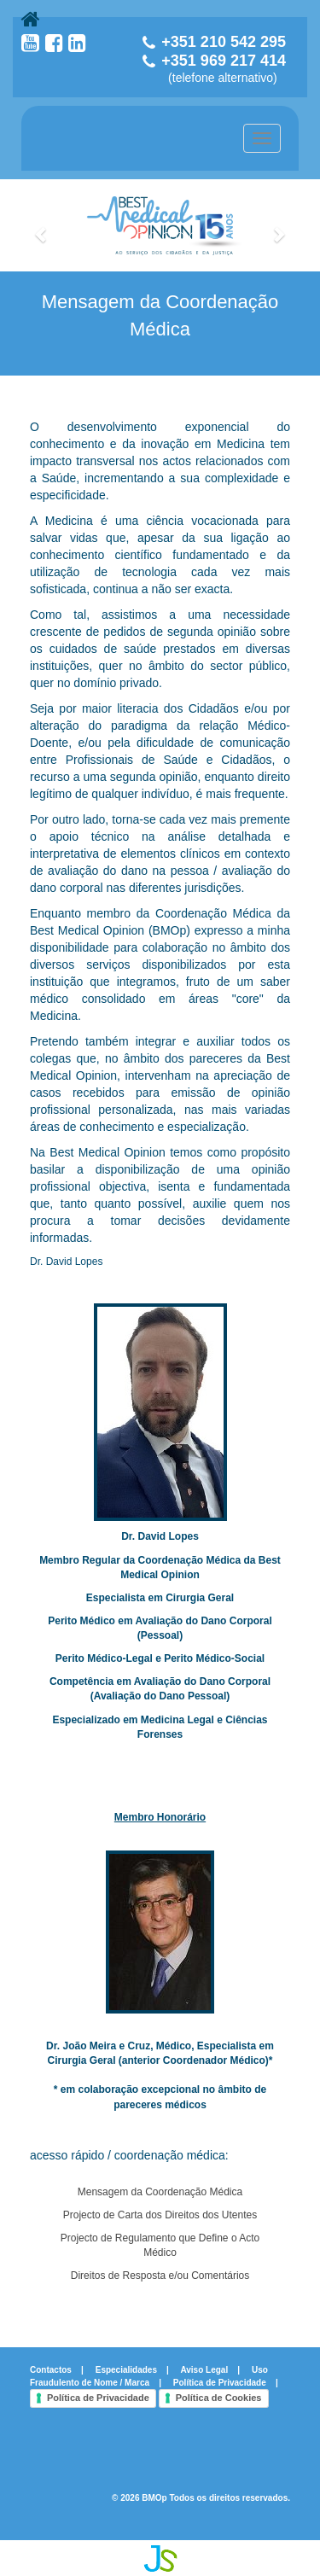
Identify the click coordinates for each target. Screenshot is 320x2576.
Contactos (51, 2370)
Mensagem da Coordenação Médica (160, 2192)
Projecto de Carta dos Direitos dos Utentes (160, 2215)
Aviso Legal (204, 2370)
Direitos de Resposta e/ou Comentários (160, 2276)
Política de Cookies (219, 2397)
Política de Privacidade (219, 2382)
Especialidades (126, 2370)
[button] (42, 225)
